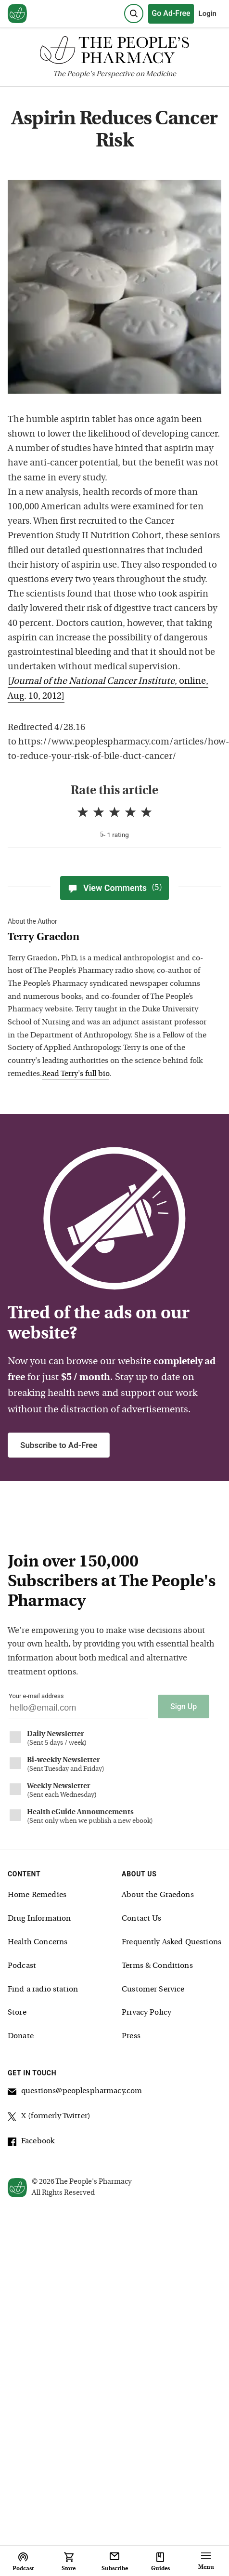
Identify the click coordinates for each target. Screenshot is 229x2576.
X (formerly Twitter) (49, 2117)
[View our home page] (17, 14)
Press (131, 2036)
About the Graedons (158, 1895)
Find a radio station (43, 1989)
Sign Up (183, 1706)
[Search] (133, 13)
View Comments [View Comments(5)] (114, 888)
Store (17, 2013)
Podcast (22, 1966)
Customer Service (153, 1989)
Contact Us (142, 1919)
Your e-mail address (36, 1696)
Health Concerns (37, 1942)
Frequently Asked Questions (171, 1942)
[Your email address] (78, 1710)
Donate (21, 2036)
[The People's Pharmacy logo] (114, 52)
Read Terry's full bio (75, 1074)
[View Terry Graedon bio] (110, 938)
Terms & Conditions (157, 1966)
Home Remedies (37, 1895)
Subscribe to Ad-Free (58, 1445)
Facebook (31, 2143)
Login (207, 13)
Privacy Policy (146, 2013)
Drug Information (39, 1919)
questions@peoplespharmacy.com (75, 2092)
